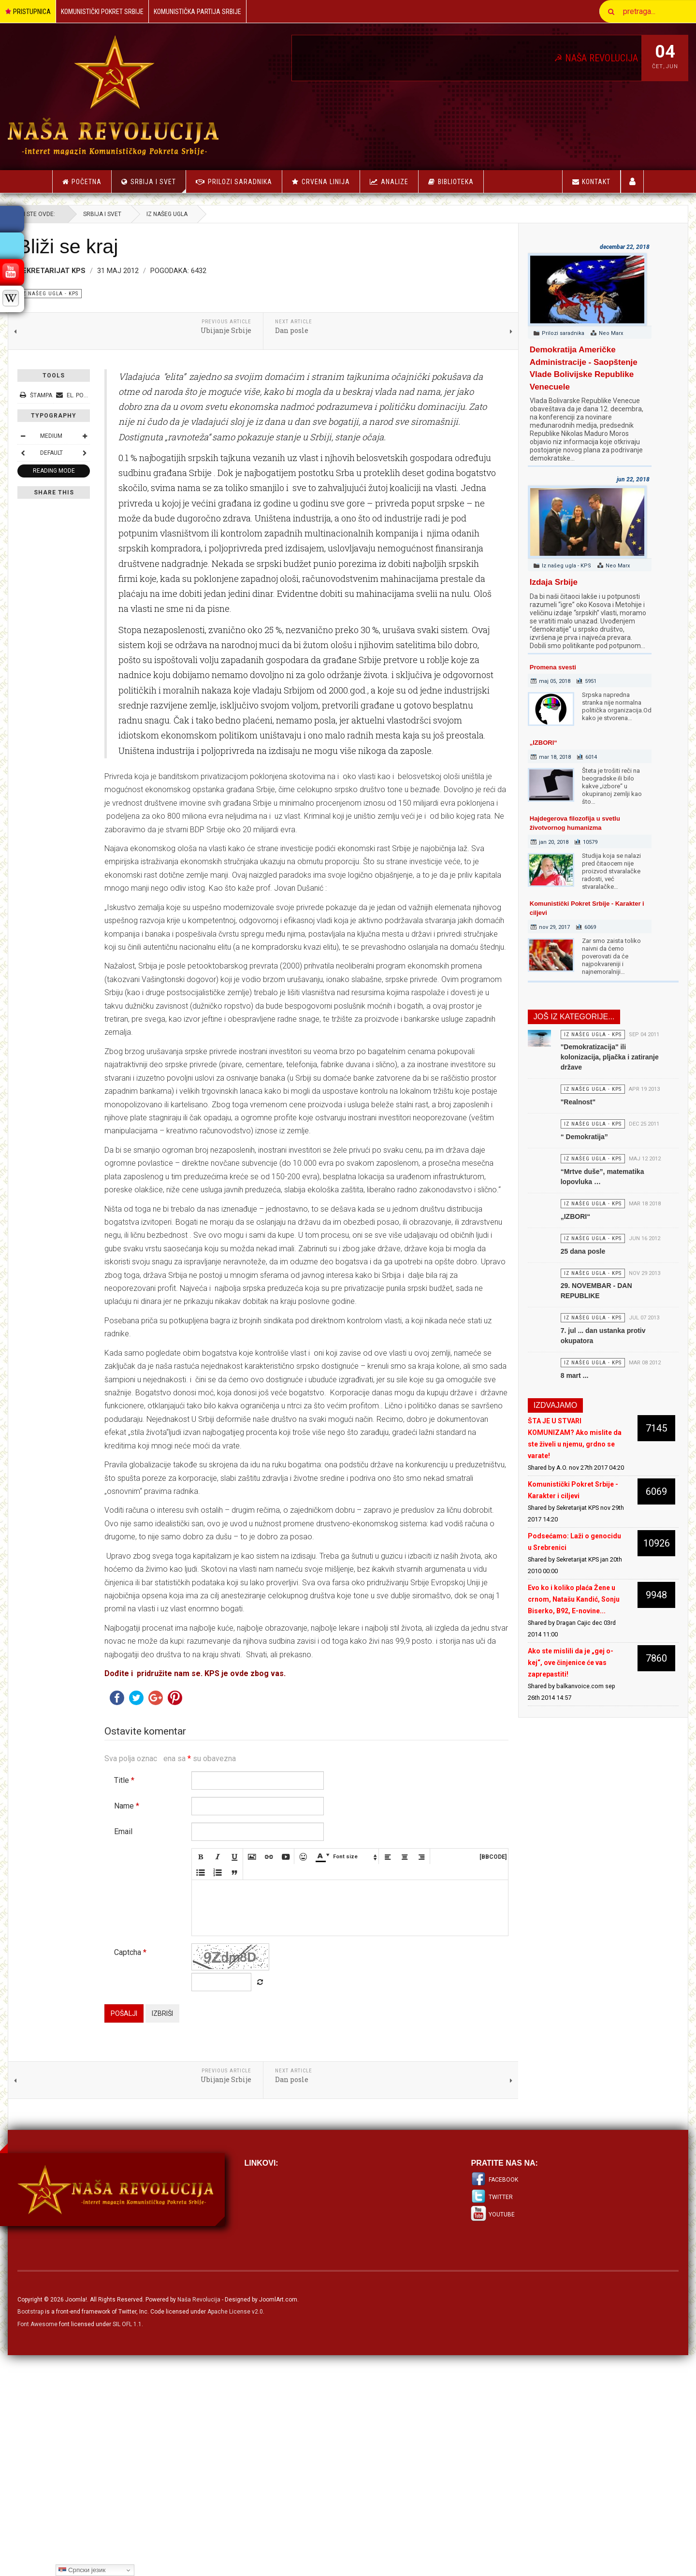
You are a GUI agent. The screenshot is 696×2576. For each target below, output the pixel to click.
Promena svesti (531, 667)
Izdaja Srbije (531, 582)
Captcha (175, 2173)
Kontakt (591, 182)
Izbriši (207, 2235)
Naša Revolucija (243, 2521)
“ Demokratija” (558, 1164)
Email (168, 2052)
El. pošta (120, 395)
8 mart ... (549, 1458)
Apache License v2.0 (279, 2533)
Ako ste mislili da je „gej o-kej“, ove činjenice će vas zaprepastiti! (544, 1767)
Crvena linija (326, 182)
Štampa (81, 395)
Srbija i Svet (158, 185)
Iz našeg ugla (211, 214)
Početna (82, 182)
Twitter (486, 2418)
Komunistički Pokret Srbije (102, 11)
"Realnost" (552, 1120)
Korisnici (632, 181)
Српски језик (81, 2570)
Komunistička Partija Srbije (197, 11)
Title (169, 2001)
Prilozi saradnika (240, 182)
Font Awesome (82, 2545)
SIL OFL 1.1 (171, 2545)
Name (171, 2027)
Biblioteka (456, 182)
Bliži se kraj (112, 246)
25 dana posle (557, 1306)
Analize (394, 182)
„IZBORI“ (521, 742)
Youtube (487, 2435)
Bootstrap (75, 2533)
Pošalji (168, 2235)
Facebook (489, 2401)
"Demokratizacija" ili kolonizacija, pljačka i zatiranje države (569, 1066)
